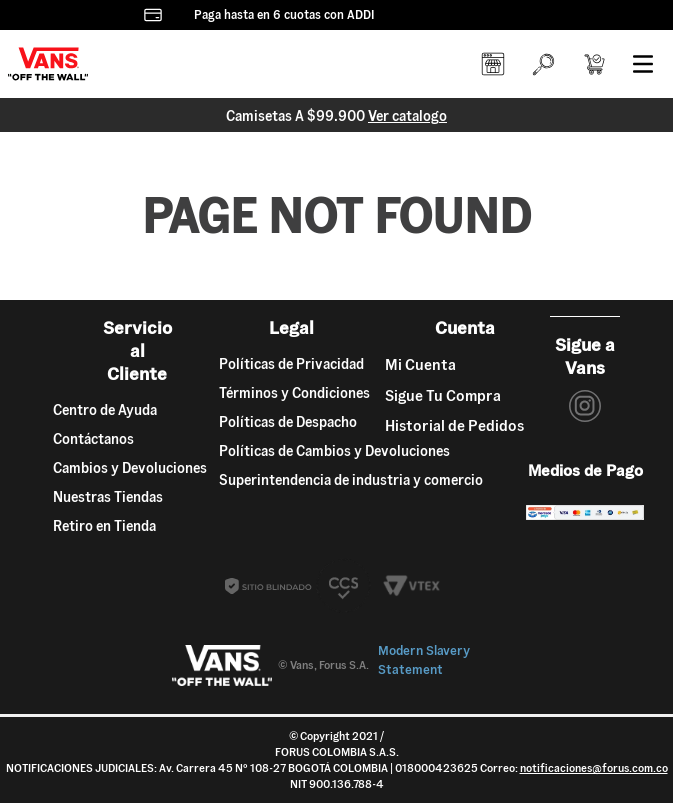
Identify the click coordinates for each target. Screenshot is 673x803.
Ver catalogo (407, 116)
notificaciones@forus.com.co (594, 768)
